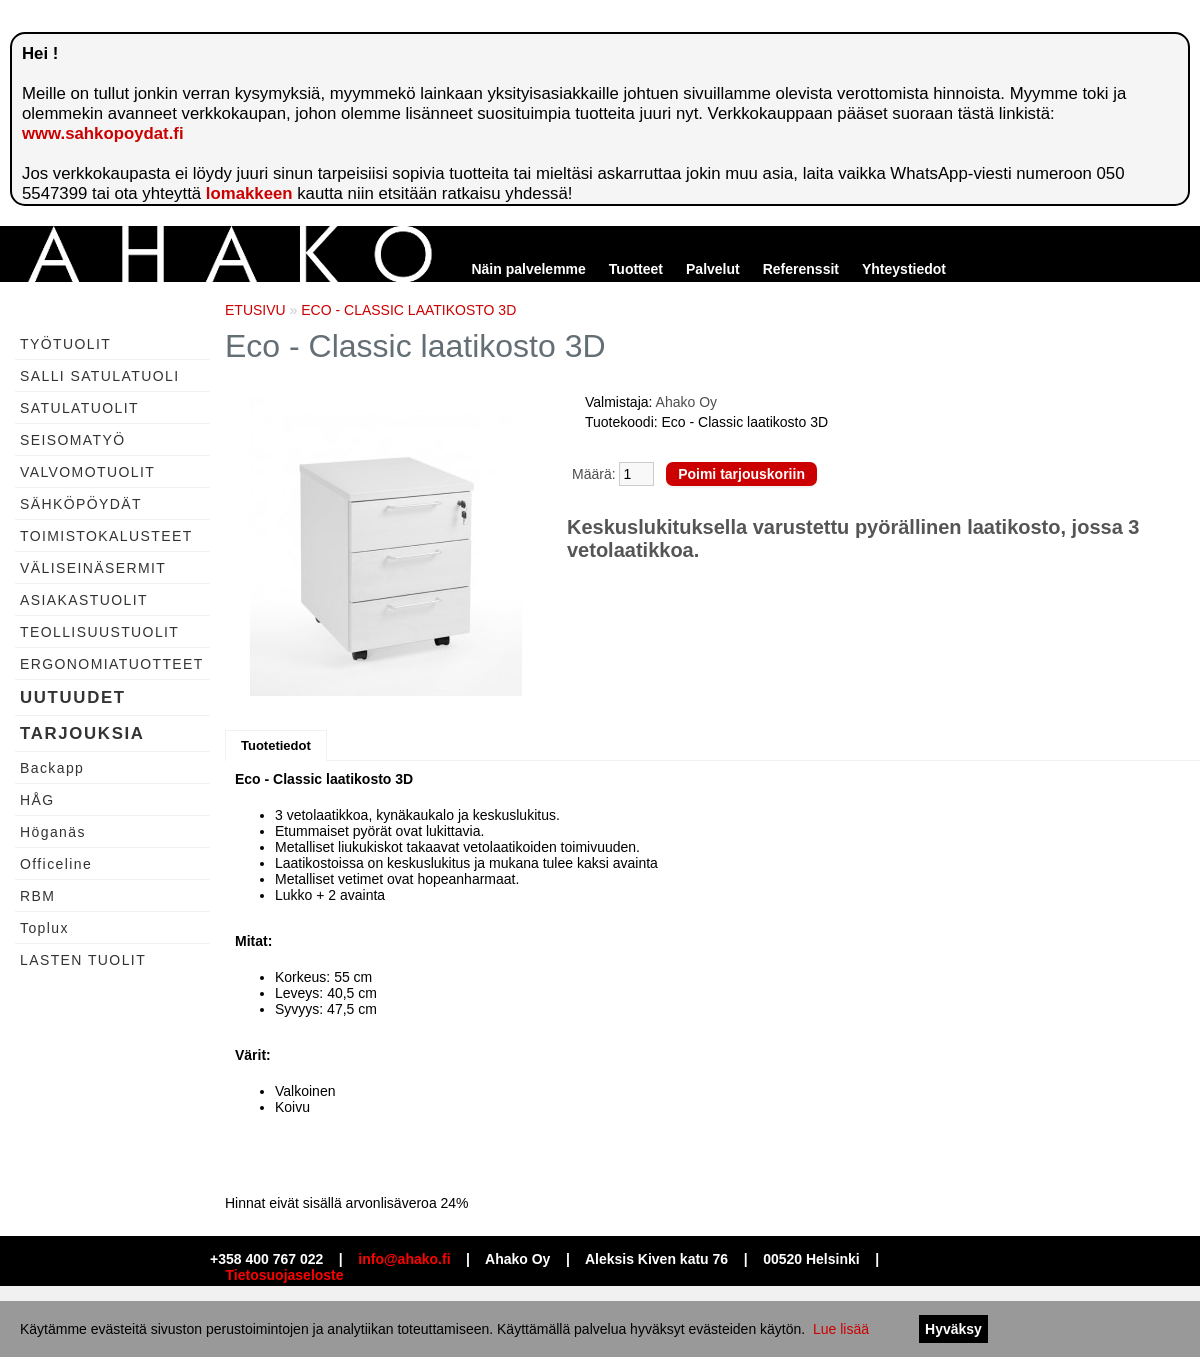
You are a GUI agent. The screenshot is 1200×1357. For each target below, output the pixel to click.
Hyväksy (953, 1329)
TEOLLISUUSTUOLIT (99, 632)
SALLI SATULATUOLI (99, 376)
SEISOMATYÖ (73, 440)
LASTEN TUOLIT (83, 960)
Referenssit (801, 269)
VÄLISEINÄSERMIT (93, 568)
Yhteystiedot (904, 269)
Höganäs (53, 832)
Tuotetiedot (276, 745)
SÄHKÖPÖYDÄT (81, 504)
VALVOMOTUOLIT (87, 472)
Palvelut (713, 269)
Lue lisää (841, 1329)
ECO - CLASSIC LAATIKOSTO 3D (408, 310)
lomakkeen (249, 193)
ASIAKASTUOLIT (84, 600)
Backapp (52, 768)
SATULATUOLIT (79, 408)
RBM (37, 896)
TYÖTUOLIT (65, 344)
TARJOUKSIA (82, 733)
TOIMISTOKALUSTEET (106, 536)
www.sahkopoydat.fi (103, 133)
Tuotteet (636, 269)
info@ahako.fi (404, 1259)
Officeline (56, 864)
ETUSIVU (255, 310)
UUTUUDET (73, 697)
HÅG (37, 800)
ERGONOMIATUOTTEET (112, 664)
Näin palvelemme (528, 269)
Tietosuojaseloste (285, 1275)
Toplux (44, 928)
